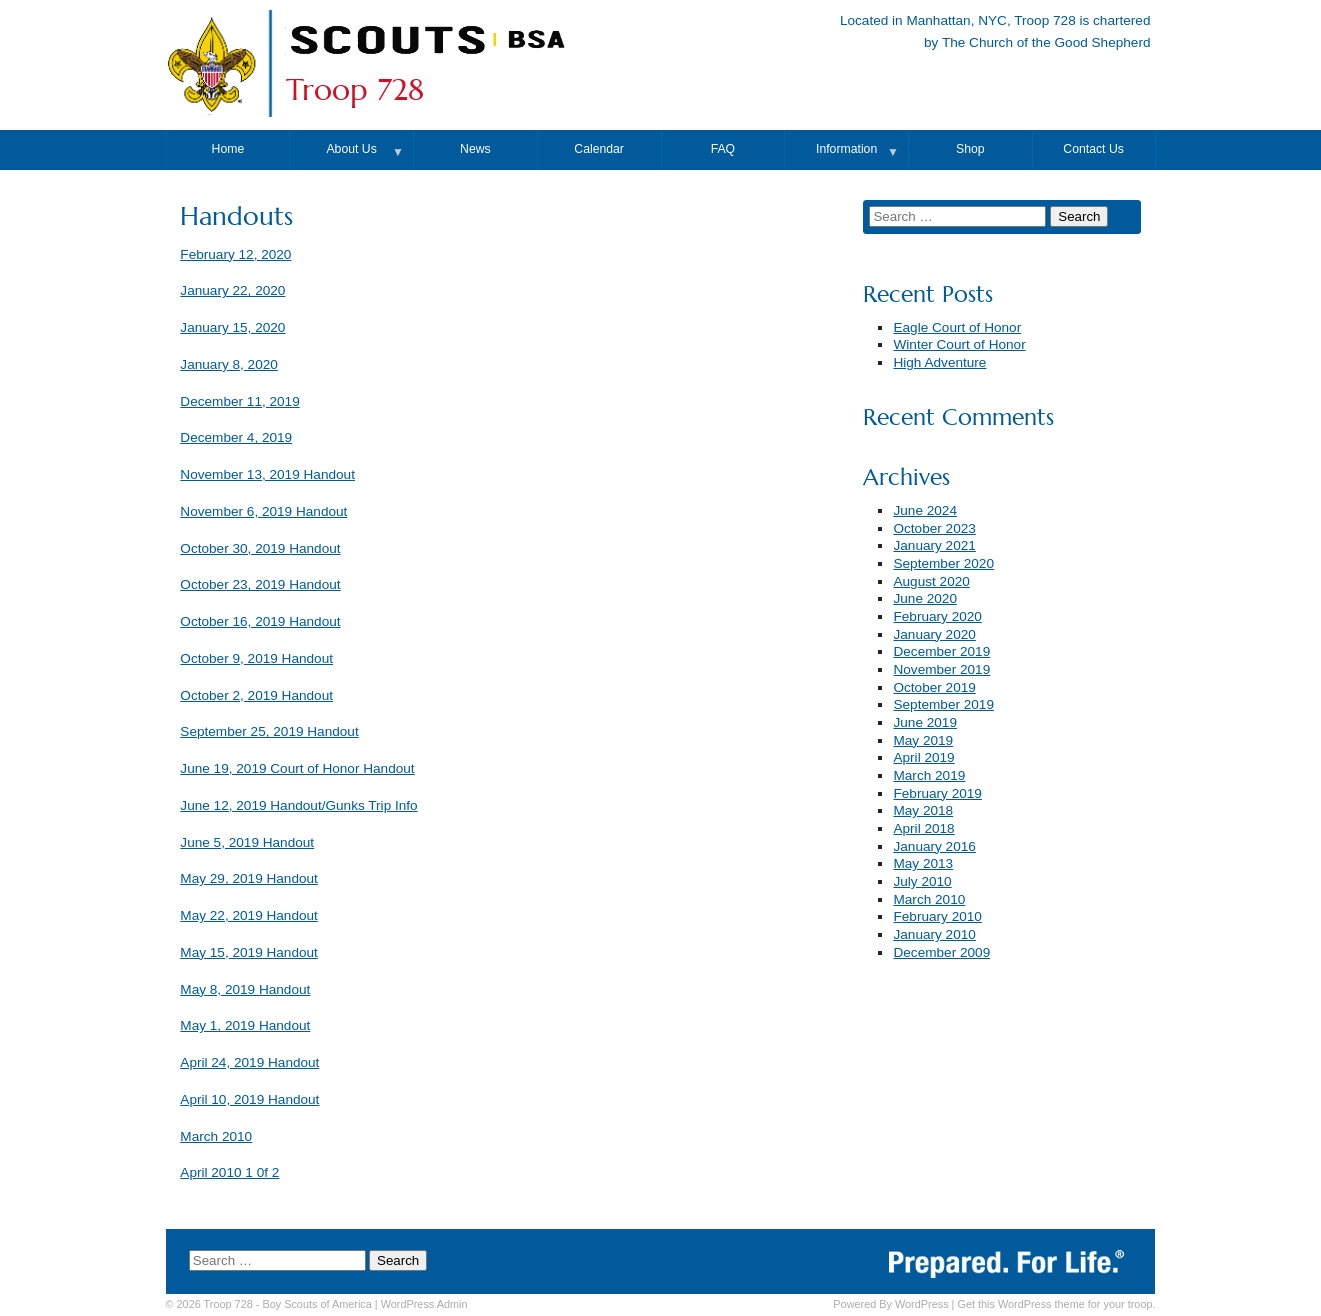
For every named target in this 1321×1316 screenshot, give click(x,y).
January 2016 (934, 846)
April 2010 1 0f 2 (229, 1172)
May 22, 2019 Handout (249, 915)
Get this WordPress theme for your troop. (1056, 1304)
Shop (970, 149)
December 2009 (941, 952)
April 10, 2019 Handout (249, 1099)
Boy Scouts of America (316, 1304)
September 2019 (943, 704)
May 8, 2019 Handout (245, 989)
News (475, 149)
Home (228, 149)
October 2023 (934, 528)
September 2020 (943, 563)
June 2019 (925, 722)
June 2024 (925, 510)
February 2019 (937, 793)
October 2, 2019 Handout (256, 695)
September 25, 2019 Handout (269, 731)
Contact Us (1093, 149)
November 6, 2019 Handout (263, 511)
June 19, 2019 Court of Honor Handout (297, 768)
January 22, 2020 (232, 290)
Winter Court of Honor (959, 344)
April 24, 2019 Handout (249, 1062)
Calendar (599, 149)
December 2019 (941, 651)
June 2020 (925, 598)
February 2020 (937, 616)
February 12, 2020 (235, 254)
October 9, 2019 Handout (256, 658)
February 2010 (937, 916)
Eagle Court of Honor (957, 327)
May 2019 (923, 740)
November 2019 (941, 669)
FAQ (723, 149)
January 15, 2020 (232, 327)
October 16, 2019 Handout (260, 621)
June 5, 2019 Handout (247, 842)
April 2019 (923, 757)
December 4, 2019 (236, 437)
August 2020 (931, 581)
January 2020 (934, 634)
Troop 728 (355, 90)
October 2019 (934, 687)
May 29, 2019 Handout (249, 878)
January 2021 (934, 545)
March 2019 (929, 775)
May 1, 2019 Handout (245, 1025)
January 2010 (934, 934)
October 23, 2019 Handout (260, 584)
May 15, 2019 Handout (249, 952)
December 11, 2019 (239, 401)
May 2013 (923, 863)
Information (846, 149)
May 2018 (923, 810)
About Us (351, 149)
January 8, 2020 (229, 364)
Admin (424, 1304)
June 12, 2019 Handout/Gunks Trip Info (298, 805)
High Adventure (939, 362)
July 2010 (922, 881)
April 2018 (923, 828)
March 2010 (216, 1136)
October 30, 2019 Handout (260, 548)
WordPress (922, 1304)
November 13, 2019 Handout (267, 474)
